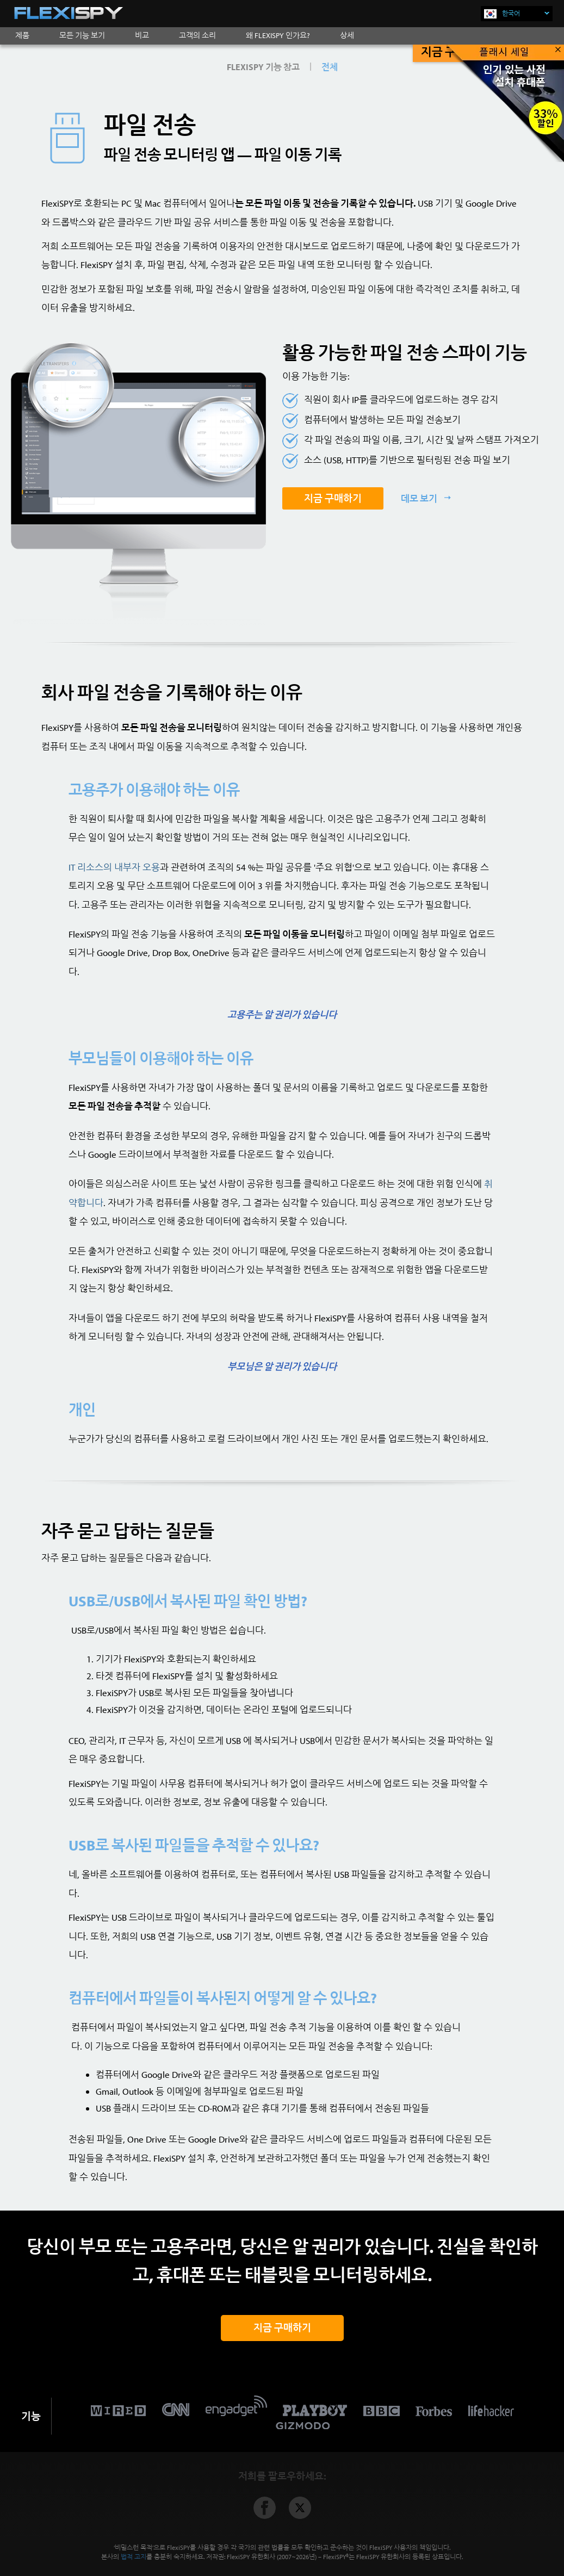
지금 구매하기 (333, 498)
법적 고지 (133, 2557)
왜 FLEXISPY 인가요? (278, 35)
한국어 (525, 13)
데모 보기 (420, 498)
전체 (329, 66)
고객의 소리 (197, 35)
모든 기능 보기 (82, 35)
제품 (22, 35)
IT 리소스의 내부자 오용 (114, 867)
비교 (142, 35)
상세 (347, 35)
